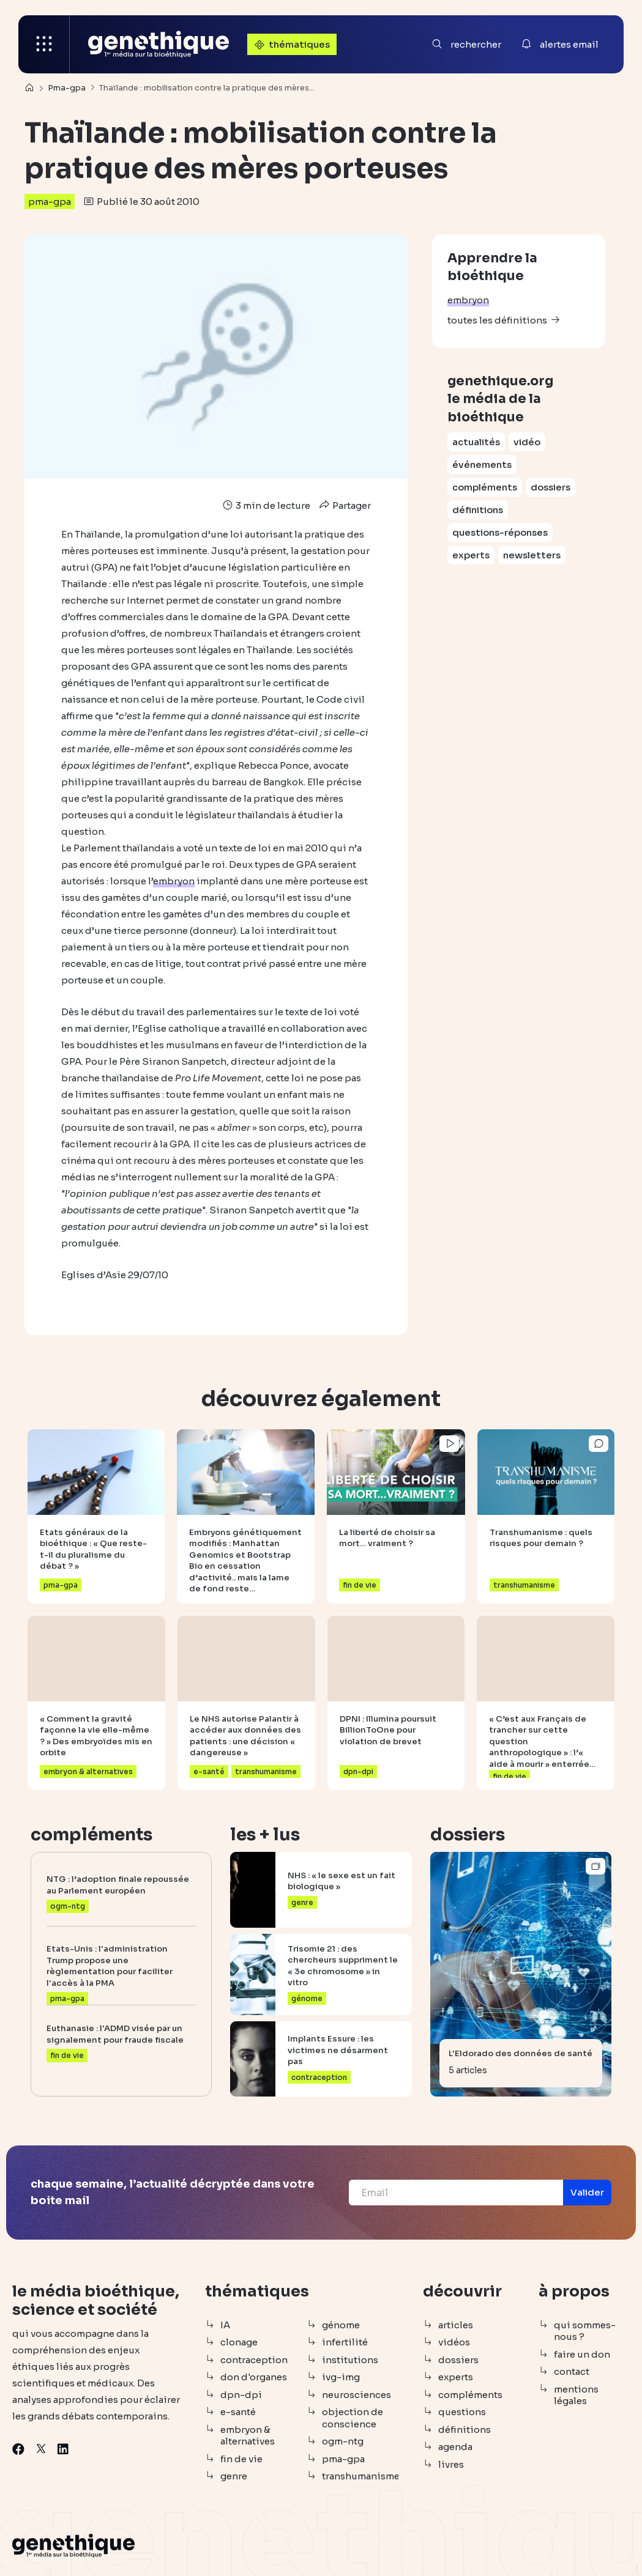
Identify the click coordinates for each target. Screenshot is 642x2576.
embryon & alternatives (247, 2436)
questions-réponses (500, 532)
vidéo (526, 442)
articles (455, 2325)
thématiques (291, 44)
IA (225, 2325)
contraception (254, 2360)
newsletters (532, 555)
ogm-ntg (343, 2441)
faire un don (582, 2354)
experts (471, 555)
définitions (477, 510)
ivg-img (341, 2377)
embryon (468, 300)
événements (482, 464)
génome (341, 2325)
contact (571, 2371)
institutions (350, 2360)
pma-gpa (49, 201)
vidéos (454, 2342)
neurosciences (356, 2394)
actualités (476, 442)
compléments (484, 487)
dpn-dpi (241, 2394)
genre (233, 2476)
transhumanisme (360, 2476)
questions (462, 2412)
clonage (239, 2342)
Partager (343, 505)
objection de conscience (352, 2418)
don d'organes (253, 2377)
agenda (455, 2446)
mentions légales (576, 2395)
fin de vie (241, 2459)
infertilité (345, 2342)
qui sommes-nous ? (585, 2331)
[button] (587, 2192)
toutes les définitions (497, 320)
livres (451, 2464)
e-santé (238, 2412)
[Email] (456, 2192)
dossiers (550, 487)
